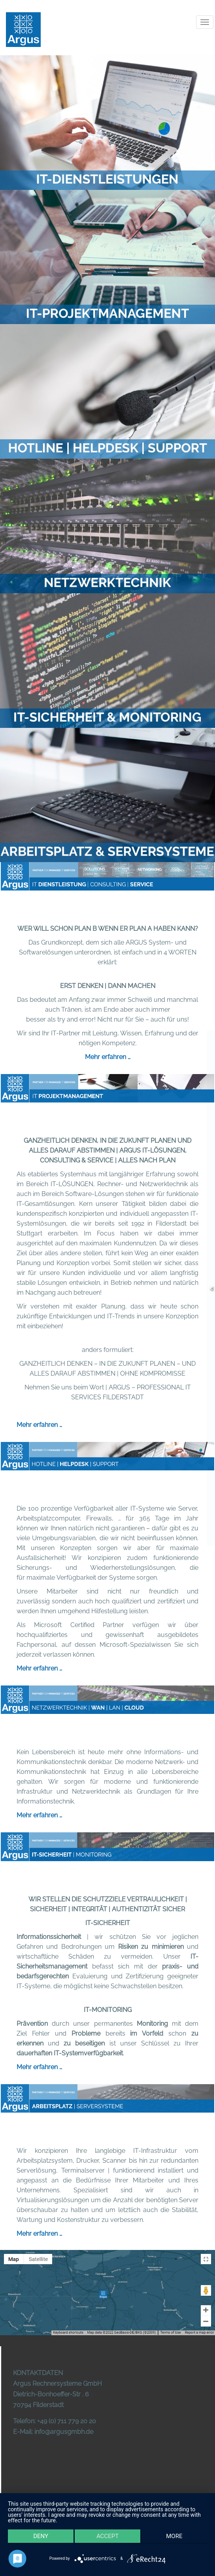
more (174, 2536)
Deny (40, 2536)
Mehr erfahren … (107, 1057)
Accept (107, 2536)
